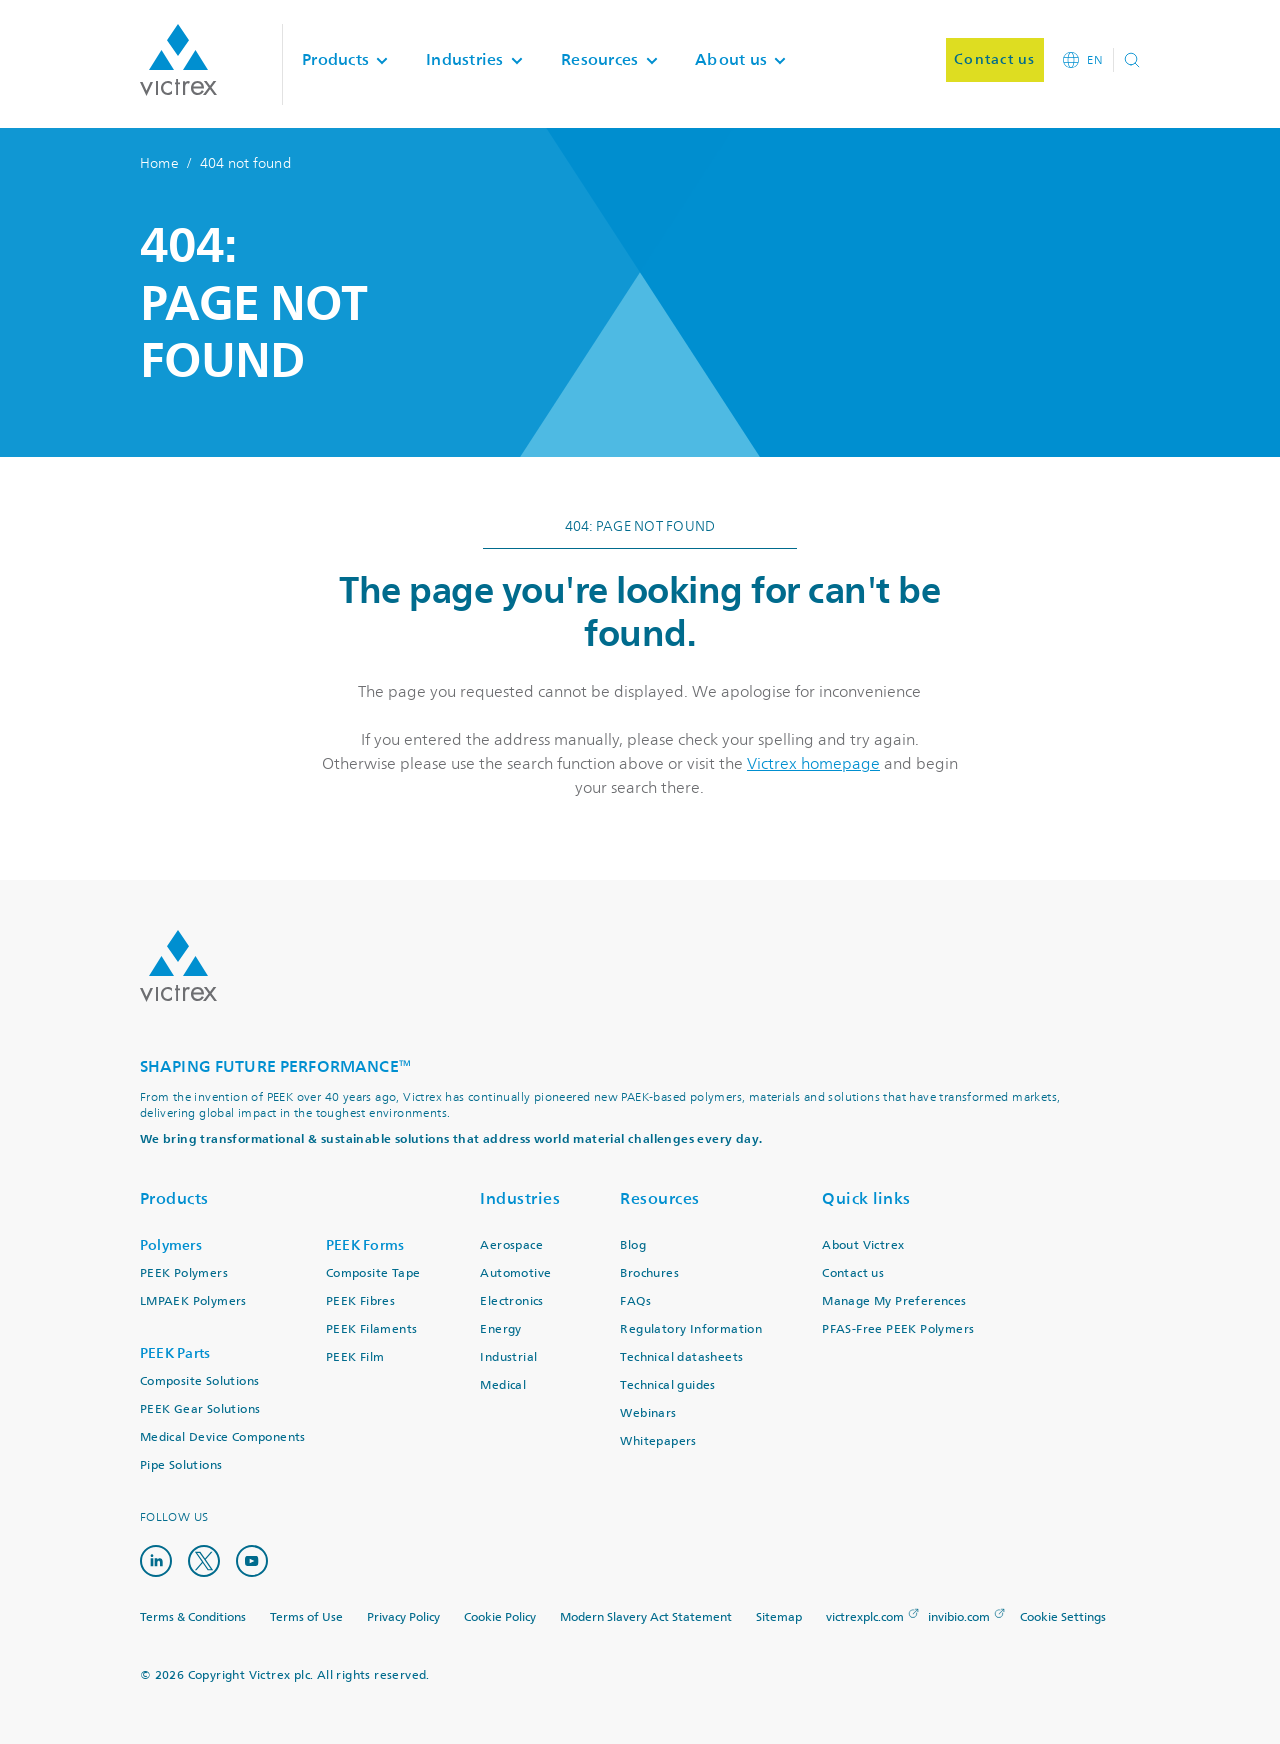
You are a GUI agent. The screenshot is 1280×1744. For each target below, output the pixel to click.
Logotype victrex (178, 60)
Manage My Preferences (894, 1301)
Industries (520, 1198)
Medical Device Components (223, 1437)
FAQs (635, 1301)
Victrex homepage (813, 764)
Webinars (648, 1413)
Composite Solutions (200, 1381)
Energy (500, 1329)
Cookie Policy (500, 1617)
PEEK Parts (175, 1353)
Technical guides (667, 1385)
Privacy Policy (403, 1617)
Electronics (511, 1301)
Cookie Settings (1063, 1618)
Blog (633, 1245)
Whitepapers (658, 1441)
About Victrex (863, 1245)
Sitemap (779, 1617)
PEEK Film (355, 1357)
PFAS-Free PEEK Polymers (898, 1329)
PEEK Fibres (360, 1301)
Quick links (866, 1198)
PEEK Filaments (372, 1329)
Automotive (515, 1273)
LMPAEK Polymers (193, 1301)
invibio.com (959, 1617)
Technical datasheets (681, 1357)
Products (174, 1198)
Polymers (171, 1245)
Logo (178, 966)
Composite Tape (373, 1273)
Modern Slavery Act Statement (646, 1617)
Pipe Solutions (181, 1465)
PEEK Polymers (184, 1273)
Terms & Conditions (193, 1617)
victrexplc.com (865, 1617)
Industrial (508, 1357)
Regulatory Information (691, 1329)
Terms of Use (306, 1617)
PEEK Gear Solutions (200, 1409)
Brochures (649, 1273)
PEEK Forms (365, 1245)
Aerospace (511, 1245)
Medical (503, 1385)
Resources (660, 1198)
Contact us (853, 1273)
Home (159, 163)
